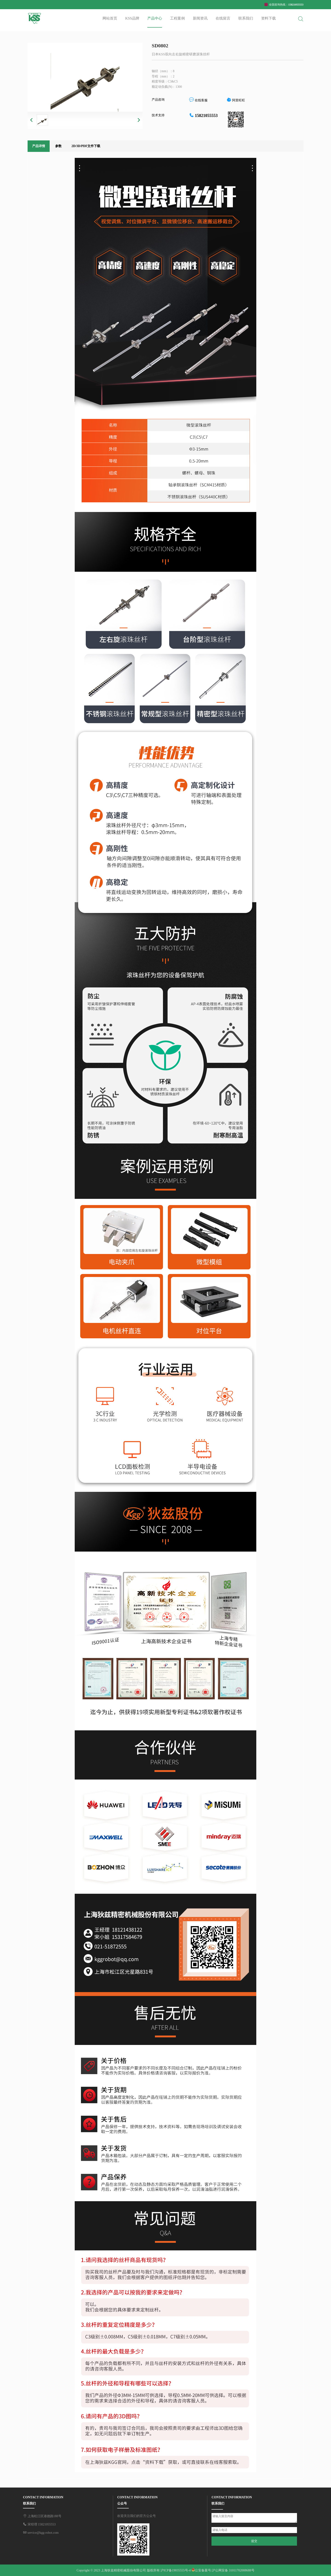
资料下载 (268, 18)
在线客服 (198, 99)
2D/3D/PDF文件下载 (85, 146)
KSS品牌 (132, 18)
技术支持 (158, 115)
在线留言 (223, 18)
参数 (58, 146)
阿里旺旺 (236, 99)
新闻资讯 (200, 18)
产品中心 (154, 18)
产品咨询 (158, 99)
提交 (254, 2541)
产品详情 (38, 146)
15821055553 (203, 115)
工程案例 (177, 18)
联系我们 (245, 18)
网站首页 (110, 18)
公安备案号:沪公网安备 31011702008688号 (222, 2570)
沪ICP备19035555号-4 (175, 2570)
